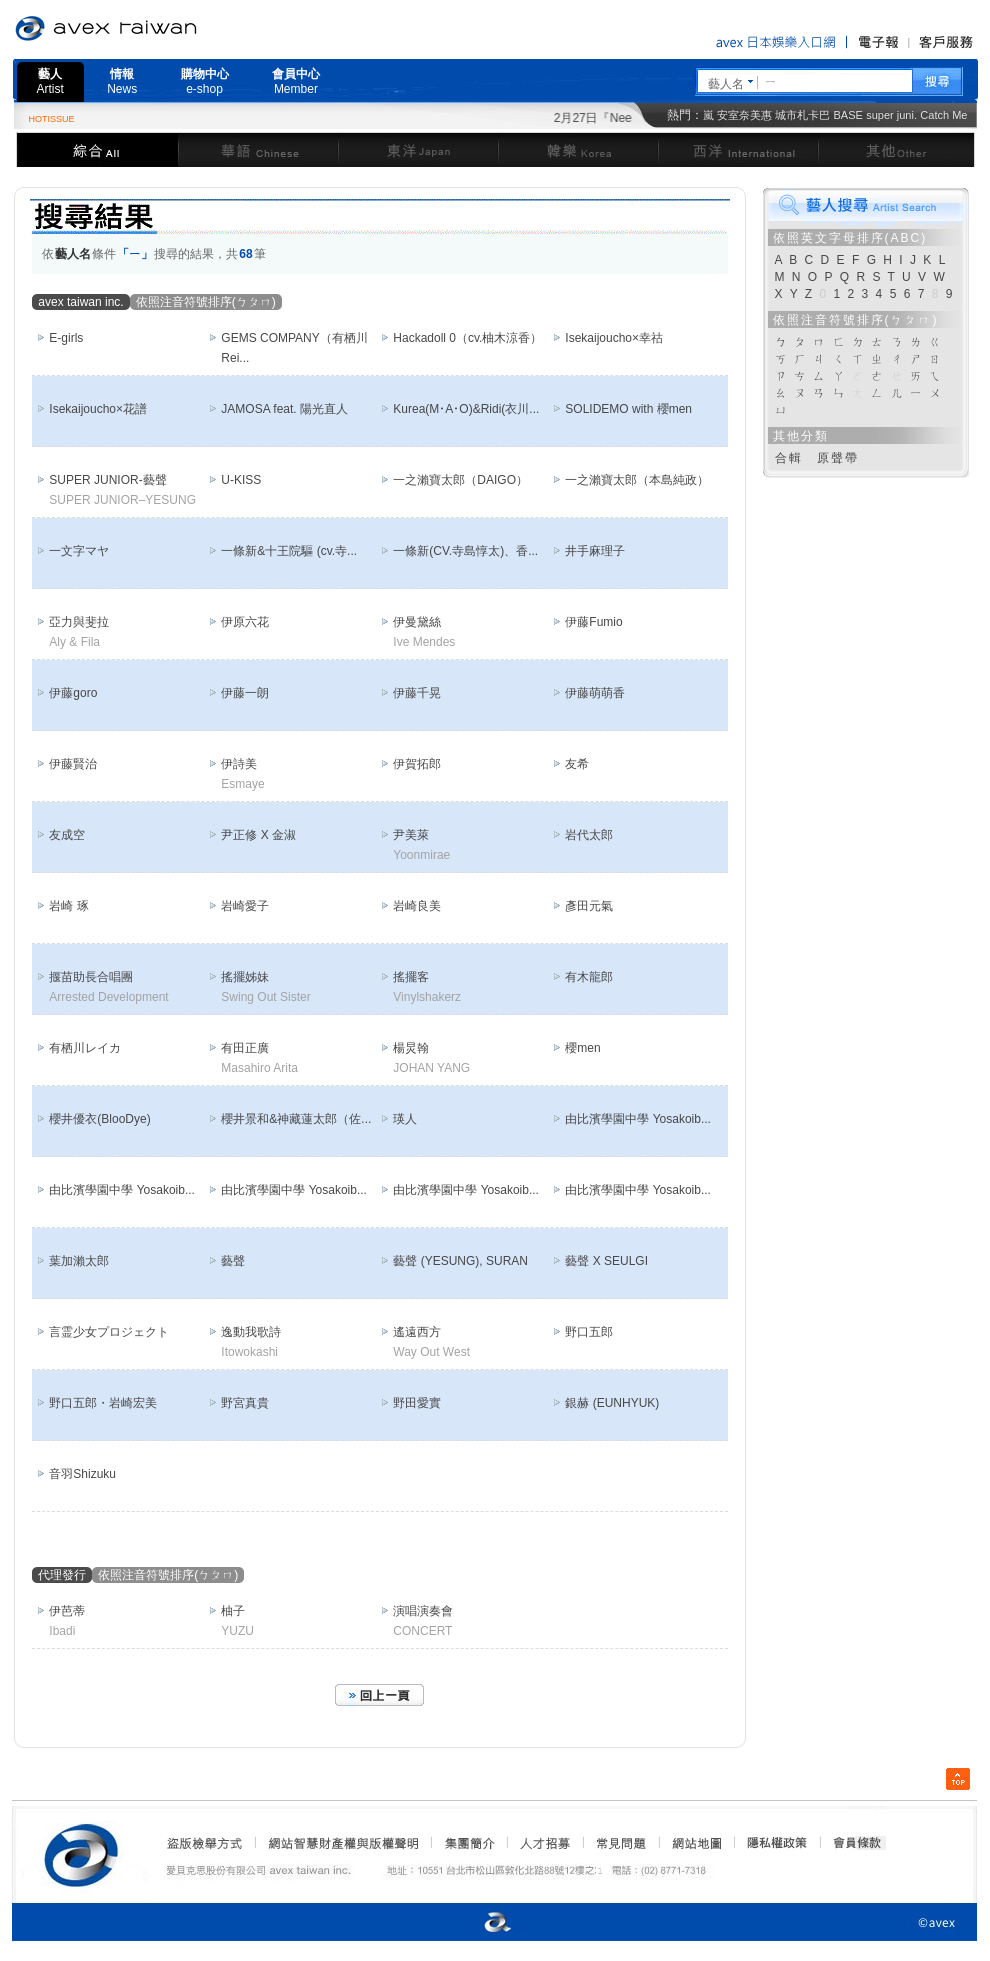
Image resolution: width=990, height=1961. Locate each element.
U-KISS (241, 480)
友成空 (67, 835)
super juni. (891, 115)
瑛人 (405, 1119)
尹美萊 (411, 835)
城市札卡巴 (802, 115)
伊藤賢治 (73, 764)
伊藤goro (73, 693)
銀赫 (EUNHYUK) (612, 1403)
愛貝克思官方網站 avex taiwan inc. (162, 29)
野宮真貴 (245, 1403)
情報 (122, 81)
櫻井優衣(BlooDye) (99, 1119)
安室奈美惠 (744, 115)
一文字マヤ (79, 551)
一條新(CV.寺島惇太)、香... (465, 551)
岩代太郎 (589, 835)
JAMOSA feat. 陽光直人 (284, 409)
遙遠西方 (417, 1332)
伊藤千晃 (417, 693)
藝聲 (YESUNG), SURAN (460, 1261)
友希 (577, 764)
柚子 (233, 1611)
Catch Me (943, 115)
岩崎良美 (417, 906)
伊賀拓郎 (417, 764)
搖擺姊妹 (245, 977)
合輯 (789, 458)
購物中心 (205, 81)
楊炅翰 (411, 1048)
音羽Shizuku (82, 1474)
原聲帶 (838, 458)
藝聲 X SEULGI (606, 1261)
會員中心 (296, 81)
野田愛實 (417, 1403)
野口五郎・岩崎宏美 (103, 1403)
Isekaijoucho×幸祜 (614, 338)
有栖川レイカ (85, 1048)
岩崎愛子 (245, 906)
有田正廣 (245, 1048)
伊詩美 (239, 764)
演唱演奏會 (423, 1611)
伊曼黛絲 (417, 622)
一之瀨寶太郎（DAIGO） (460, 480)
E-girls (66, 338)
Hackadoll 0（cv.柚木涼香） (467, 338)
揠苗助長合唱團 (91, 977)
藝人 (50, 81)
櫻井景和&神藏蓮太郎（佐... (296, 1119)
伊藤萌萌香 (595, 693)
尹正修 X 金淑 (258, 835)
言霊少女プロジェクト (109, 1332)
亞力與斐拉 (79, 622)
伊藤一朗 (245, 693)
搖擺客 (411, 977)
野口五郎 (589, 1332)
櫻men (582, 1048)
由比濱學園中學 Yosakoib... (638, 1119)
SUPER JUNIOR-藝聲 (107, 480)
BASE (848, 115)
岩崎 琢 (68, 906)
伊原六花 (245, 622)
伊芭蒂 (67, 1611)
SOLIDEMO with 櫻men (628, 409)
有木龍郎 (589, 977)
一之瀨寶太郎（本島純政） (637, 480)
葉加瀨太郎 (79, 1261)
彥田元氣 (589, 906)
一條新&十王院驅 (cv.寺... (289, 551)
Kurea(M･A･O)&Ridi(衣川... (466, 409)
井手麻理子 (595, 551)
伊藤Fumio (593, 622)
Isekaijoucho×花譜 (98, 409)
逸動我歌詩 (251, 1332)
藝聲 (233, 1261)
